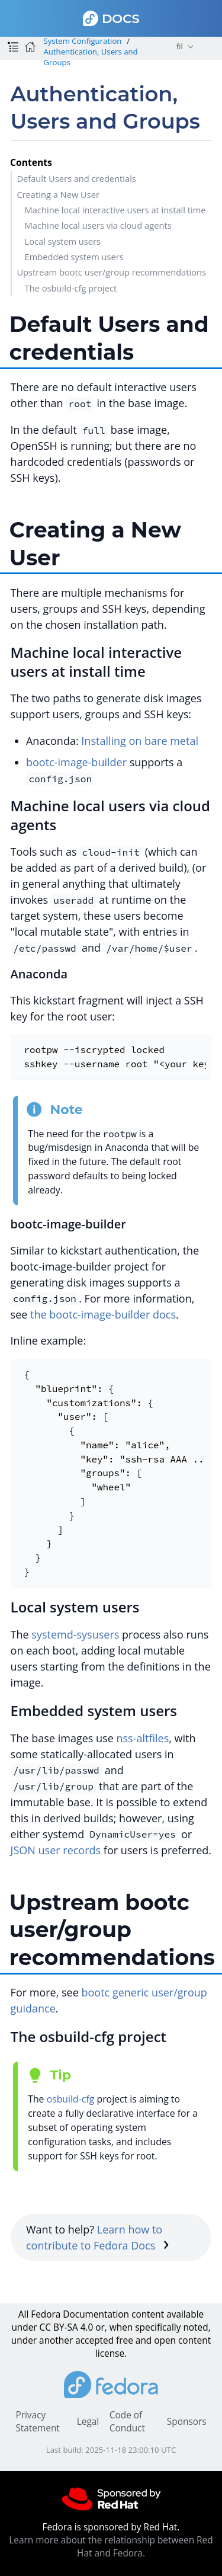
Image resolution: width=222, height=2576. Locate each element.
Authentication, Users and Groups (90, 57)
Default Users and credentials (76, 178)
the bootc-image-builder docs (103, 1314)
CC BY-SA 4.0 (67, 2327)
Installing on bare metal (139, 741)
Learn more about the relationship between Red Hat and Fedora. (111, 2546)
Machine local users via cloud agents (98, 225)
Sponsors (187, 2421)
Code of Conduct (127, 2421)
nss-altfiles (142, 1738)
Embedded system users (74, 257)
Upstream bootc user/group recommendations (111, 272)
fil (179, 46)
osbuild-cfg (71, 2098)
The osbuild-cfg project (71, 288)
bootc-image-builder (76, 762)
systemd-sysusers (75, 1634)
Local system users (63, 241)
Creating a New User (58, 194)
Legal (88, 2421)
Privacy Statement (37, 2421)
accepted (94, 2340)
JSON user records (56, 1850)
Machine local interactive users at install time (115, 210)
